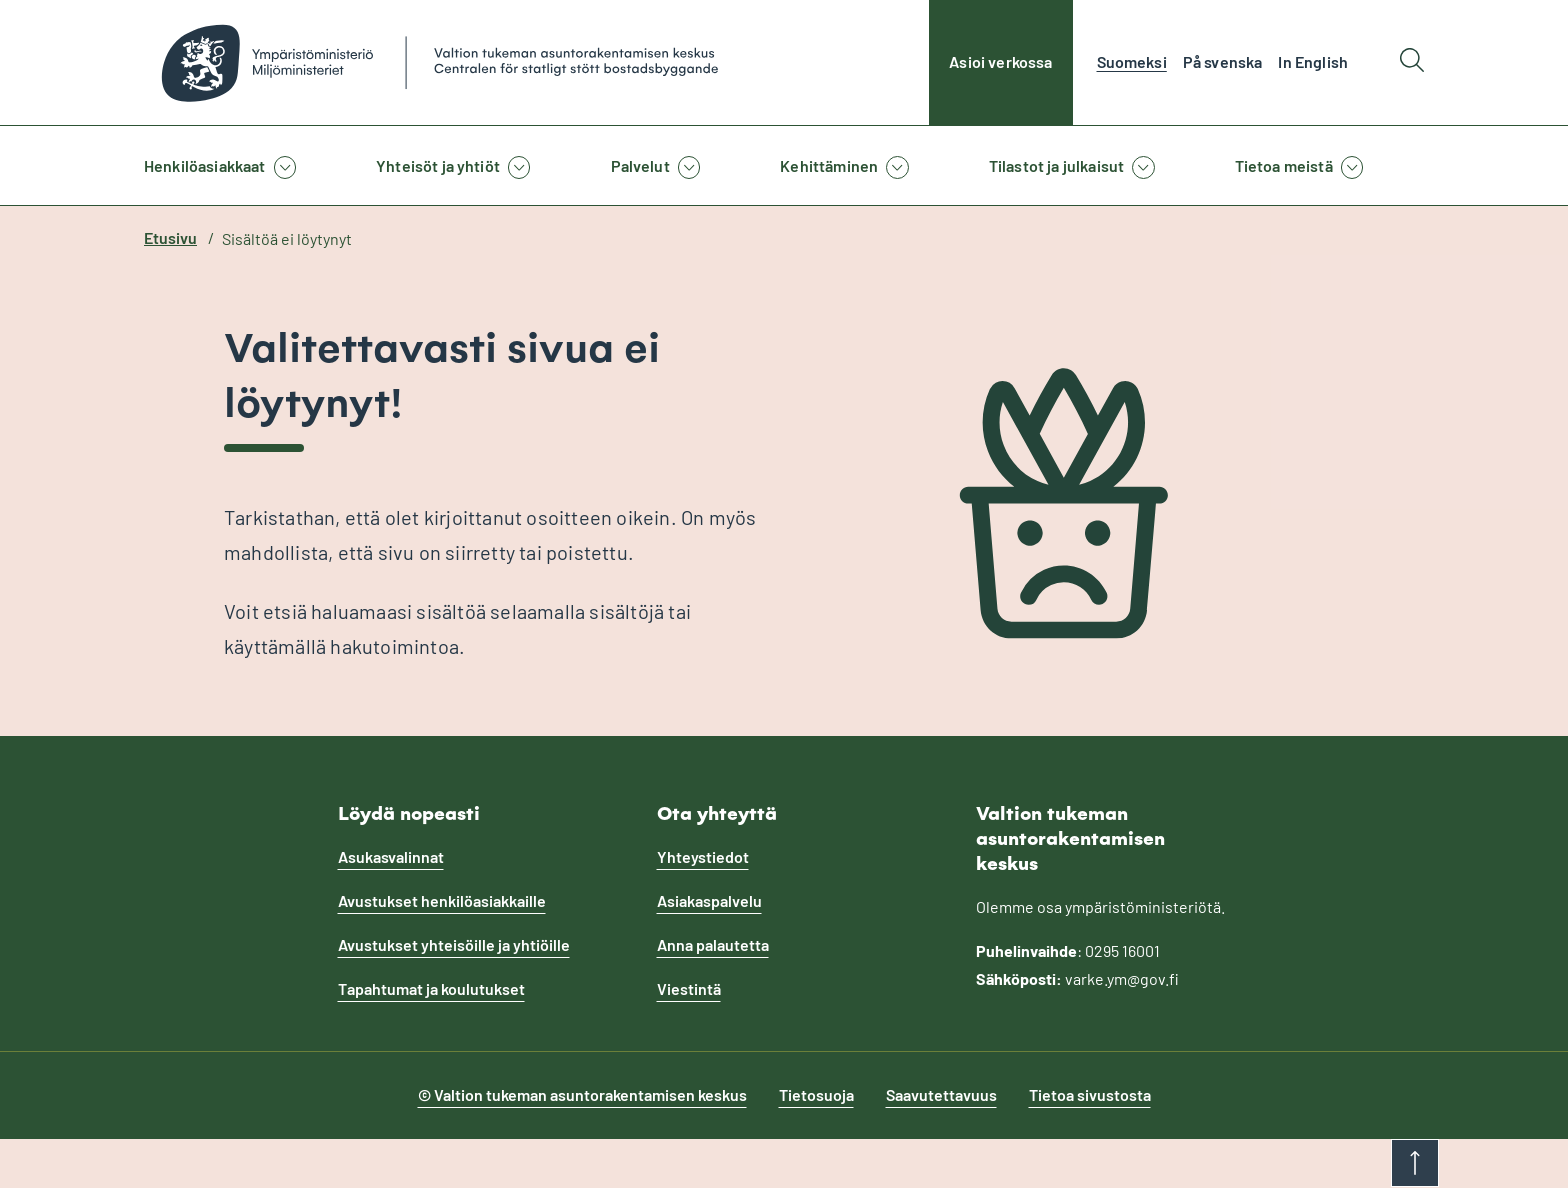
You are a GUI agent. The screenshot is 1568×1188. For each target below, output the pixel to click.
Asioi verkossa (1000, 61)
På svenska (1223, 61)
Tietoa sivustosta (1090, 1094)
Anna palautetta (713, 944)
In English (1313, 61)
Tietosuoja (816, 1094)
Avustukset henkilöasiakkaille (442, 900)
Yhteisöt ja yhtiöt (438, 165)
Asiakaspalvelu (709, 900)
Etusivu (170, 237)
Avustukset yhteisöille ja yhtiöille (454, 944)
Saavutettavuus (941, 1094)
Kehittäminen (829, 165)
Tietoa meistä (1284, 165)
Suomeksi (1132, 61)
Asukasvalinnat (391, 856)
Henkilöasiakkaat (205, 165)
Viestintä (689, 988)
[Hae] (1412, 62)
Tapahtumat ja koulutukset (431, 988)
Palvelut (640, 165)
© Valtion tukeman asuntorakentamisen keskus (582, 1094)
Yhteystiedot (703, 856)
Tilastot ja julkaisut (1056, 165)
